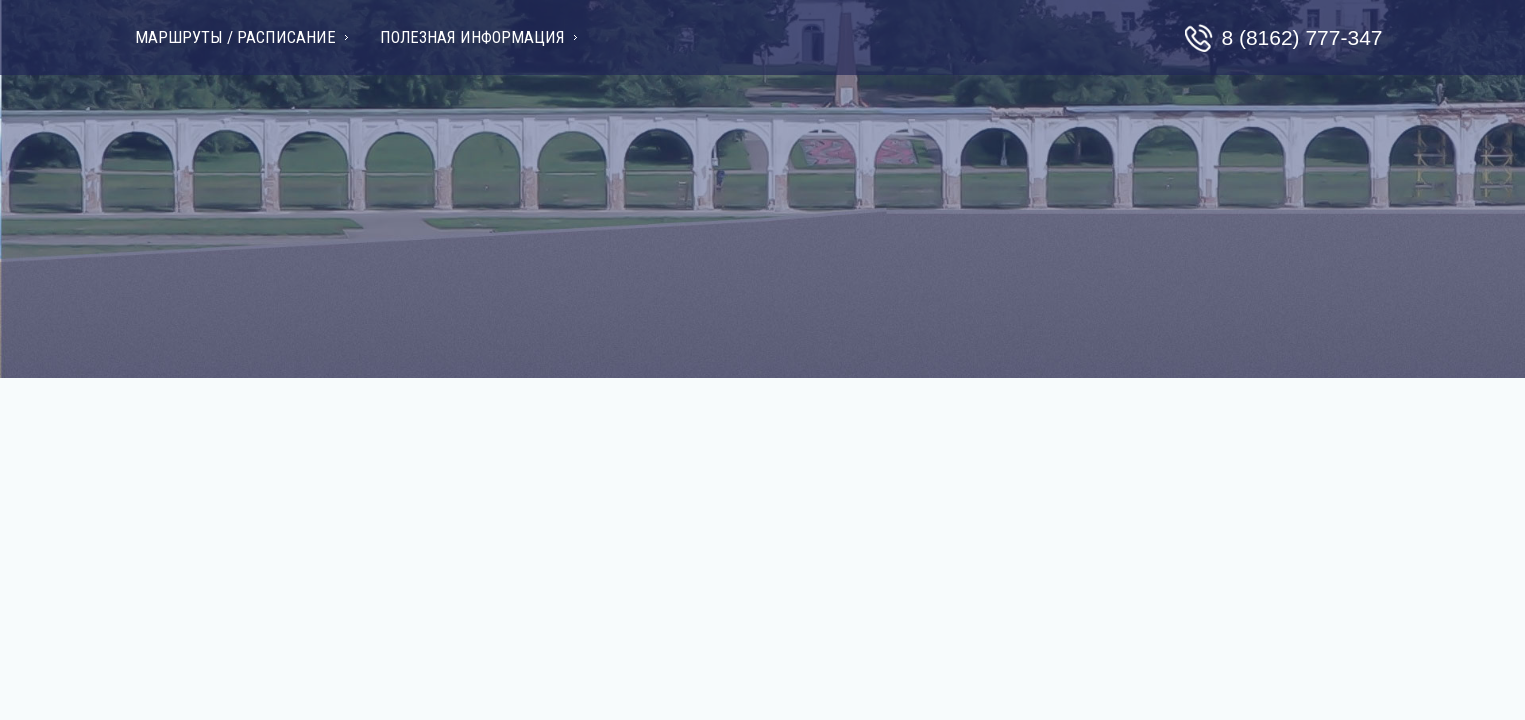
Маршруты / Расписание (235, 37)
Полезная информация (472, 37)
